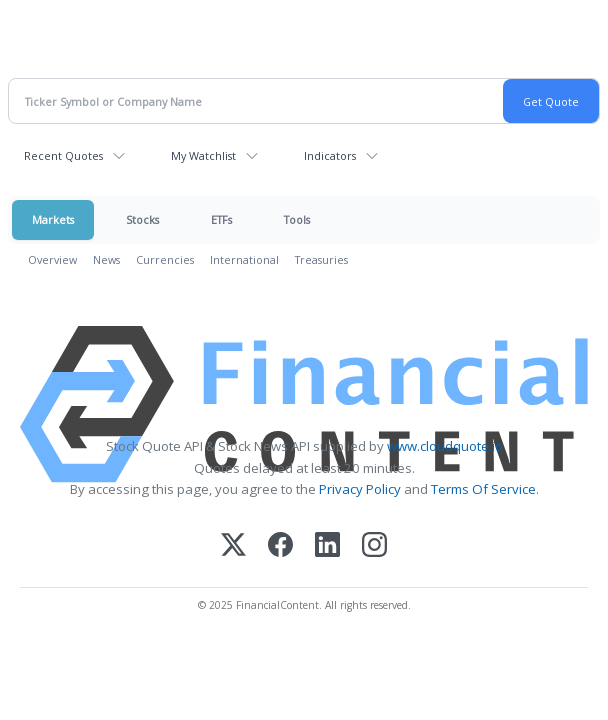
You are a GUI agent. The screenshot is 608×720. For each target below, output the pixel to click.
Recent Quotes (63, 155)
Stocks (142, 219)
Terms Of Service (483, 489)
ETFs (221, 219)
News (106, 259)
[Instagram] (374, 546)
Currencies (165, 259)
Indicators (330, 155)
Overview (52, 259)
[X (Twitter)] (233, 546)
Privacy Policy (360, 489)
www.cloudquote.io (445, 446)
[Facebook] (280, 546)
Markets (53, 219)
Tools (297, 219)
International (244, 259)
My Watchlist (203, 155)
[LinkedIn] (327, 546)
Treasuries (321, 259)
